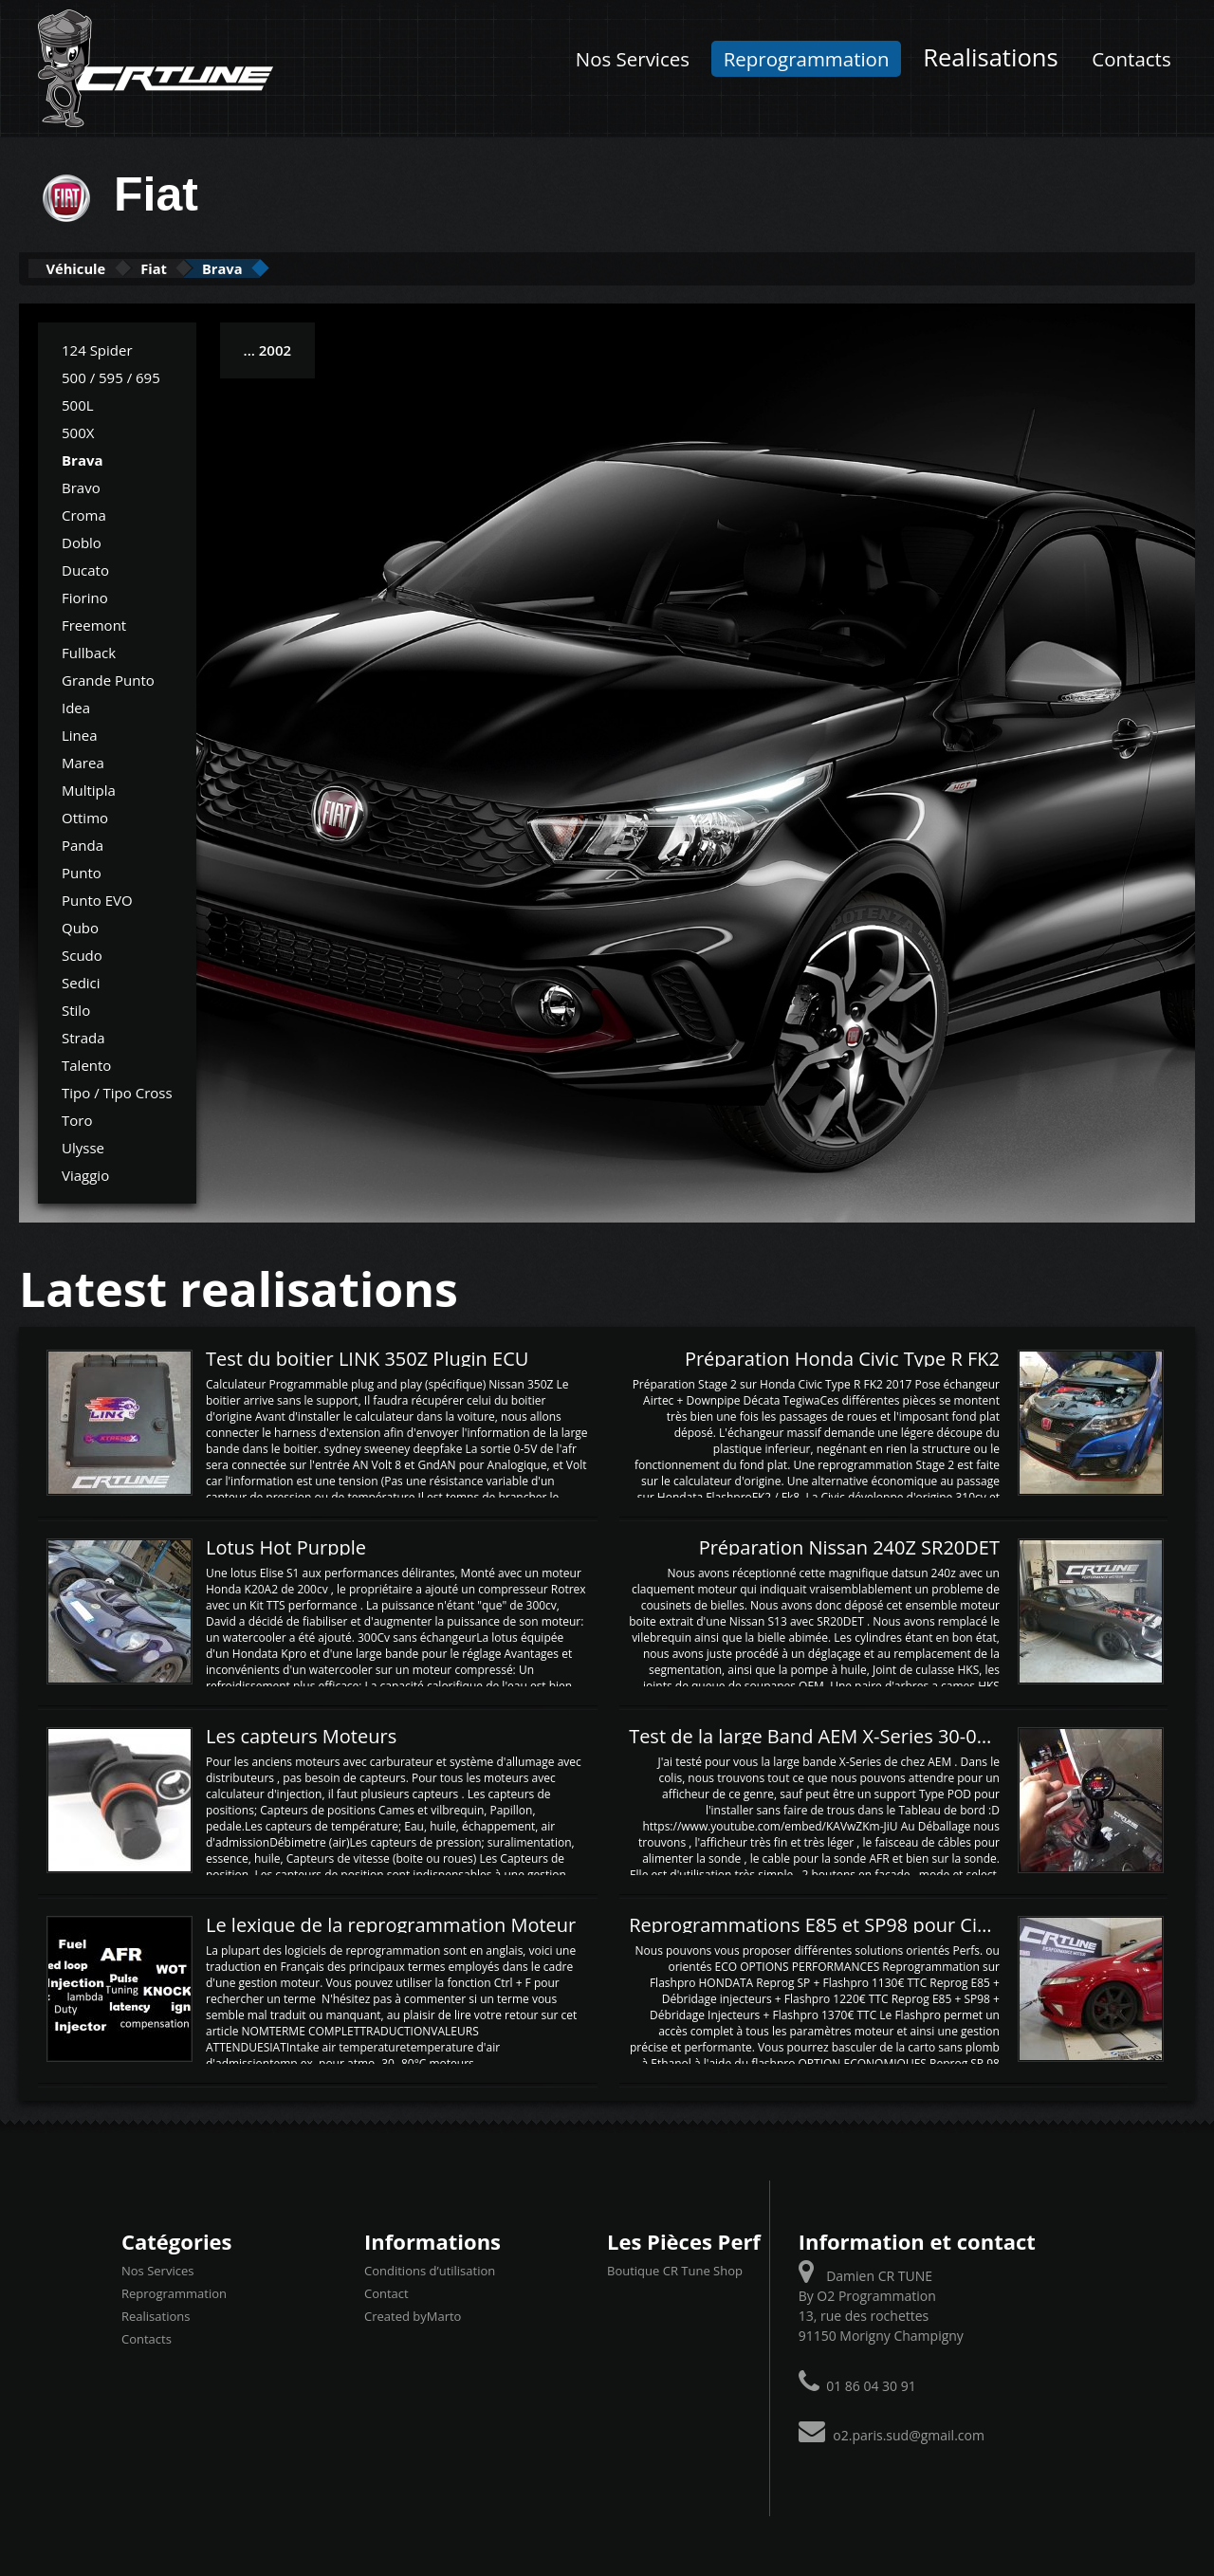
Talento (86, 1063)
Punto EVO (97, 898)
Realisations (990, 57)
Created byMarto (412, 2315)
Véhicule (91, 268)
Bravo (81, 485)
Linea (80, 733)
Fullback (89, 650)
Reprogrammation (807, 59)
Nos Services (633, 59)
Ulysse (83, 1145)
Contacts (1131, 59)
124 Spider (97, 348)
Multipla (89, 788)
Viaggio (85, 1173)
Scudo (82, 953)
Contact (386, 2292)
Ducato (85, 568)
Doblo (81, 540)
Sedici (81, 980)
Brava (293, 268)
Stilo (76, 1008)
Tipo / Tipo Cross (117, 1090)
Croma (84, 513)
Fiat (198, 268)
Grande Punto (108, 678)
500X (78, 430)
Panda (82, 843)
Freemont (94, 623)
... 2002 (267, 348)
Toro (77, 1118)
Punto (81, 870)
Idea (76, 705)
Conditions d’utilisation (429, 2269)
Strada (83, 1035)
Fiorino (85, 595)
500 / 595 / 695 (111, 375)
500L (78, 403)
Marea (83, 760)
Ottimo (85, 815)
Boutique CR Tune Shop (675, 2269)
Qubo (80, 925)
